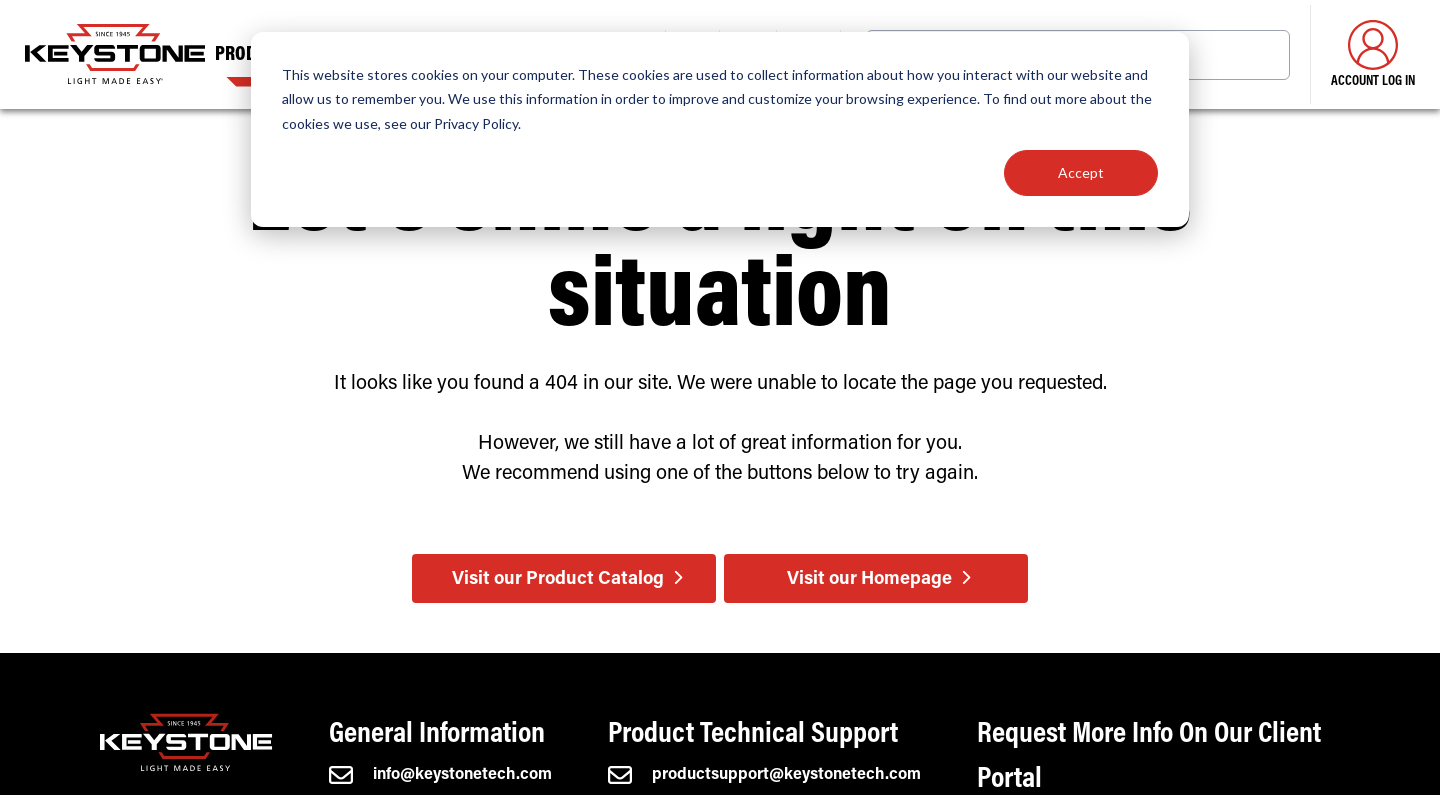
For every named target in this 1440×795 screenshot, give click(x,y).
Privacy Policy (476, 123)
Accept (1081, 172)
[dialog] (720, 129)
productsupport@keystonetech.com (764, 775)
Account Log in (1373, 54)
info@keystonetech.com (440, 775)
